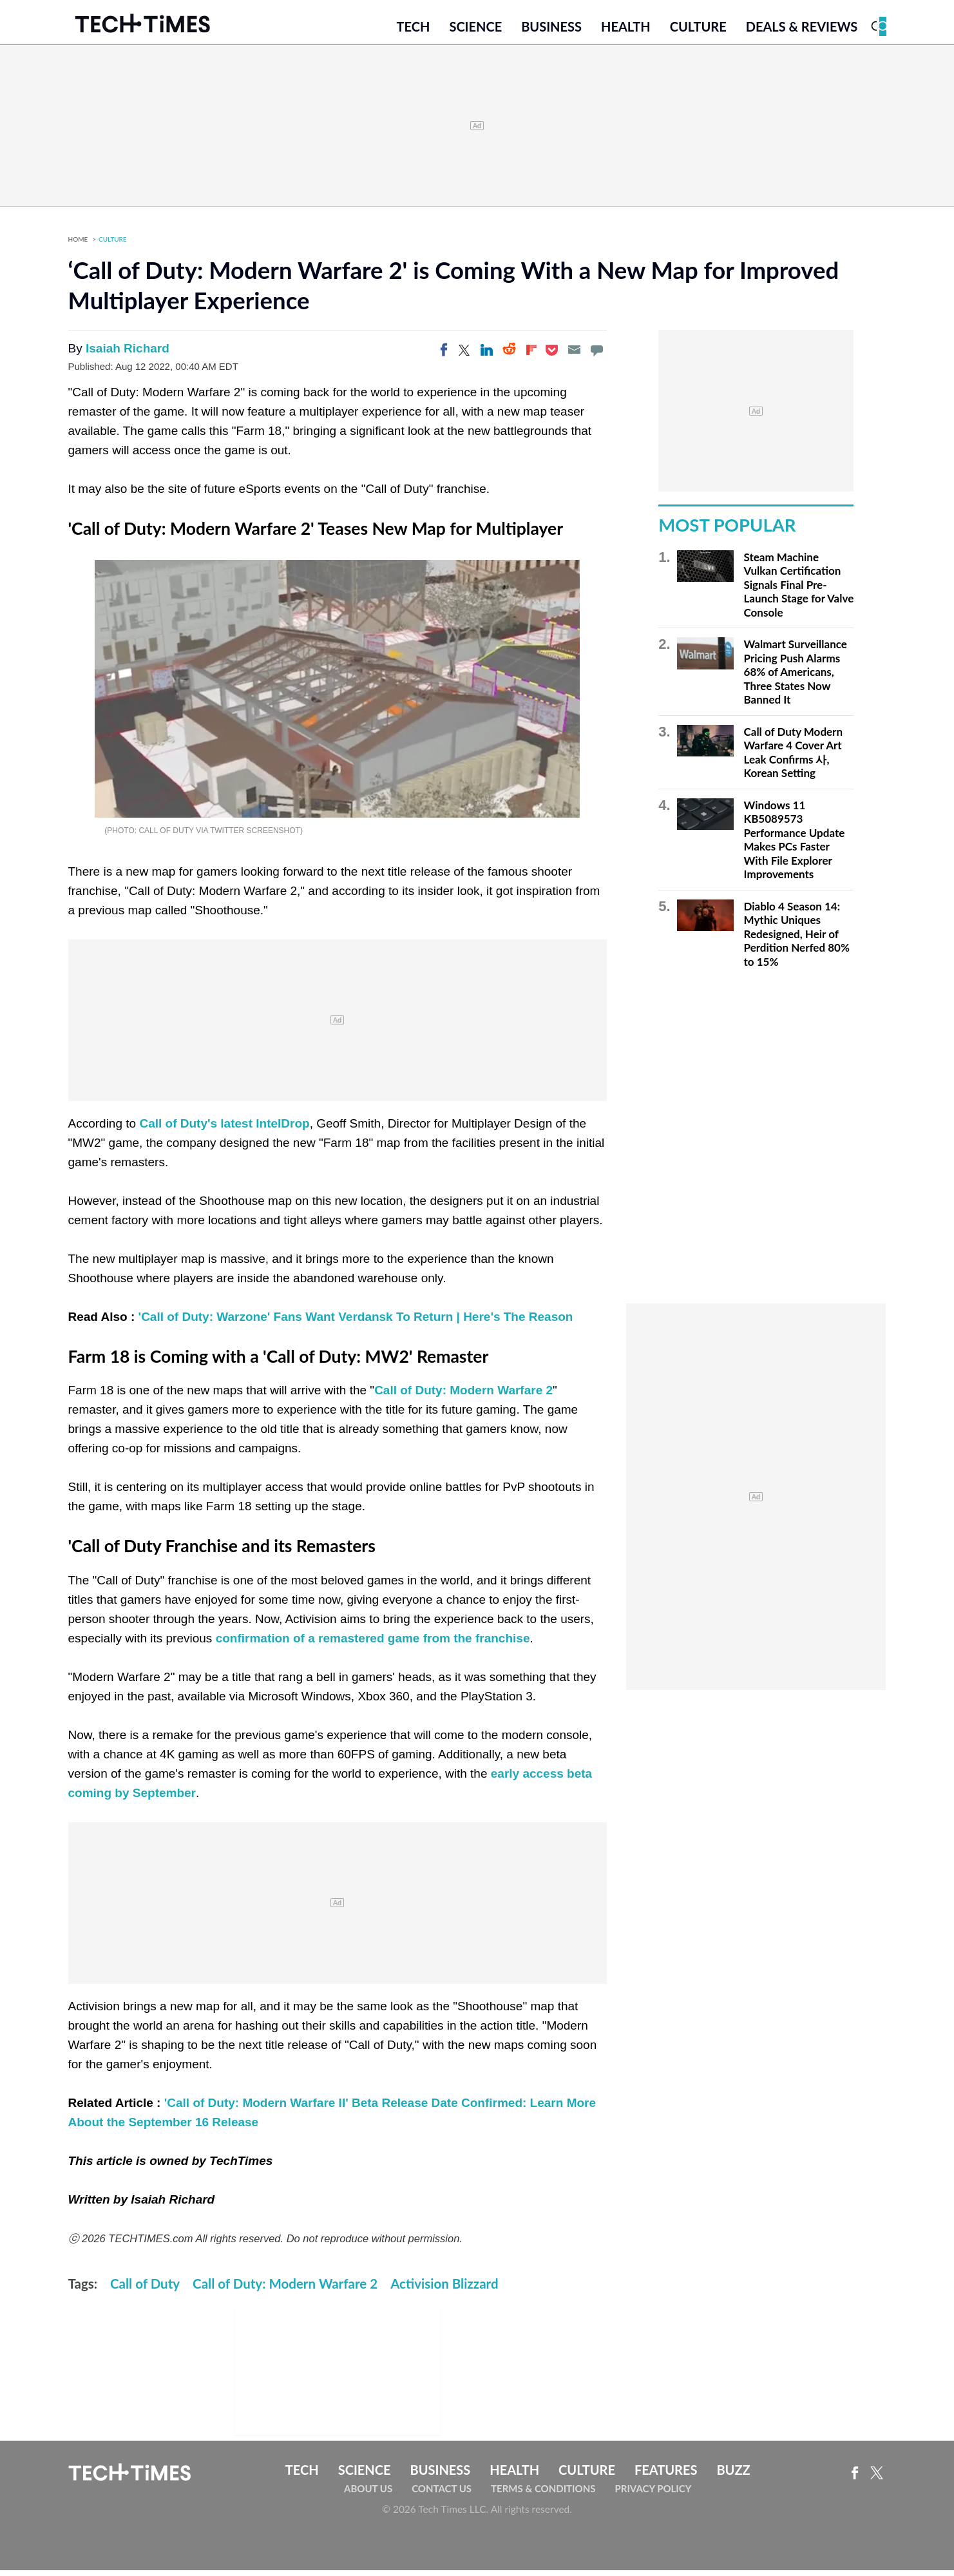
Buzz (733, 2475)
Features (665, 2475)
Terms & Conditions (543, 2494)
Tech (413, 30)
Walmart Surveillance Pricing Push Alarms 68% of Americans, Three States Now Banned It (795, 677)
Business (551, 30)
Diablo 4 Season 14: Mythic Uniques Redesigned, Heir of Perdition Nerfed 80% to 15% (797, 939)
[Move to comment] (596, 355)
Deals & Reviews (802, 30)
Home (78, 245)
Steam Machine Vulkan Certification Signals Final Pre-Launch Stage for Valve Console (799, 590)
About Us (368, 2494)
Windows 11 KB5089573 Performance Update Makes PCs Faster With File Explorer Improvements (794, 845)
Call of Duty (145, 2289)
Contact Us (442, 2494)
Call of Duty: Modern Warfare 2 (463, 1396)
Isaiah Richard (127, 354)
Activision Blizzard (444, 2289)
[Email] (574, 355)
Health (626, 30)
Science (475, 30)
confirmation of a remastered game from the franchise (373, 1644)
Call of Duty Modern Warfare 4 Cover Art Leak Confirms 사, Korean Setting (793, 758)
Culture (698, 30)
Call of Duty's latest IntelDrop (224, 1128)
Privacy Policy (653, 2494)
